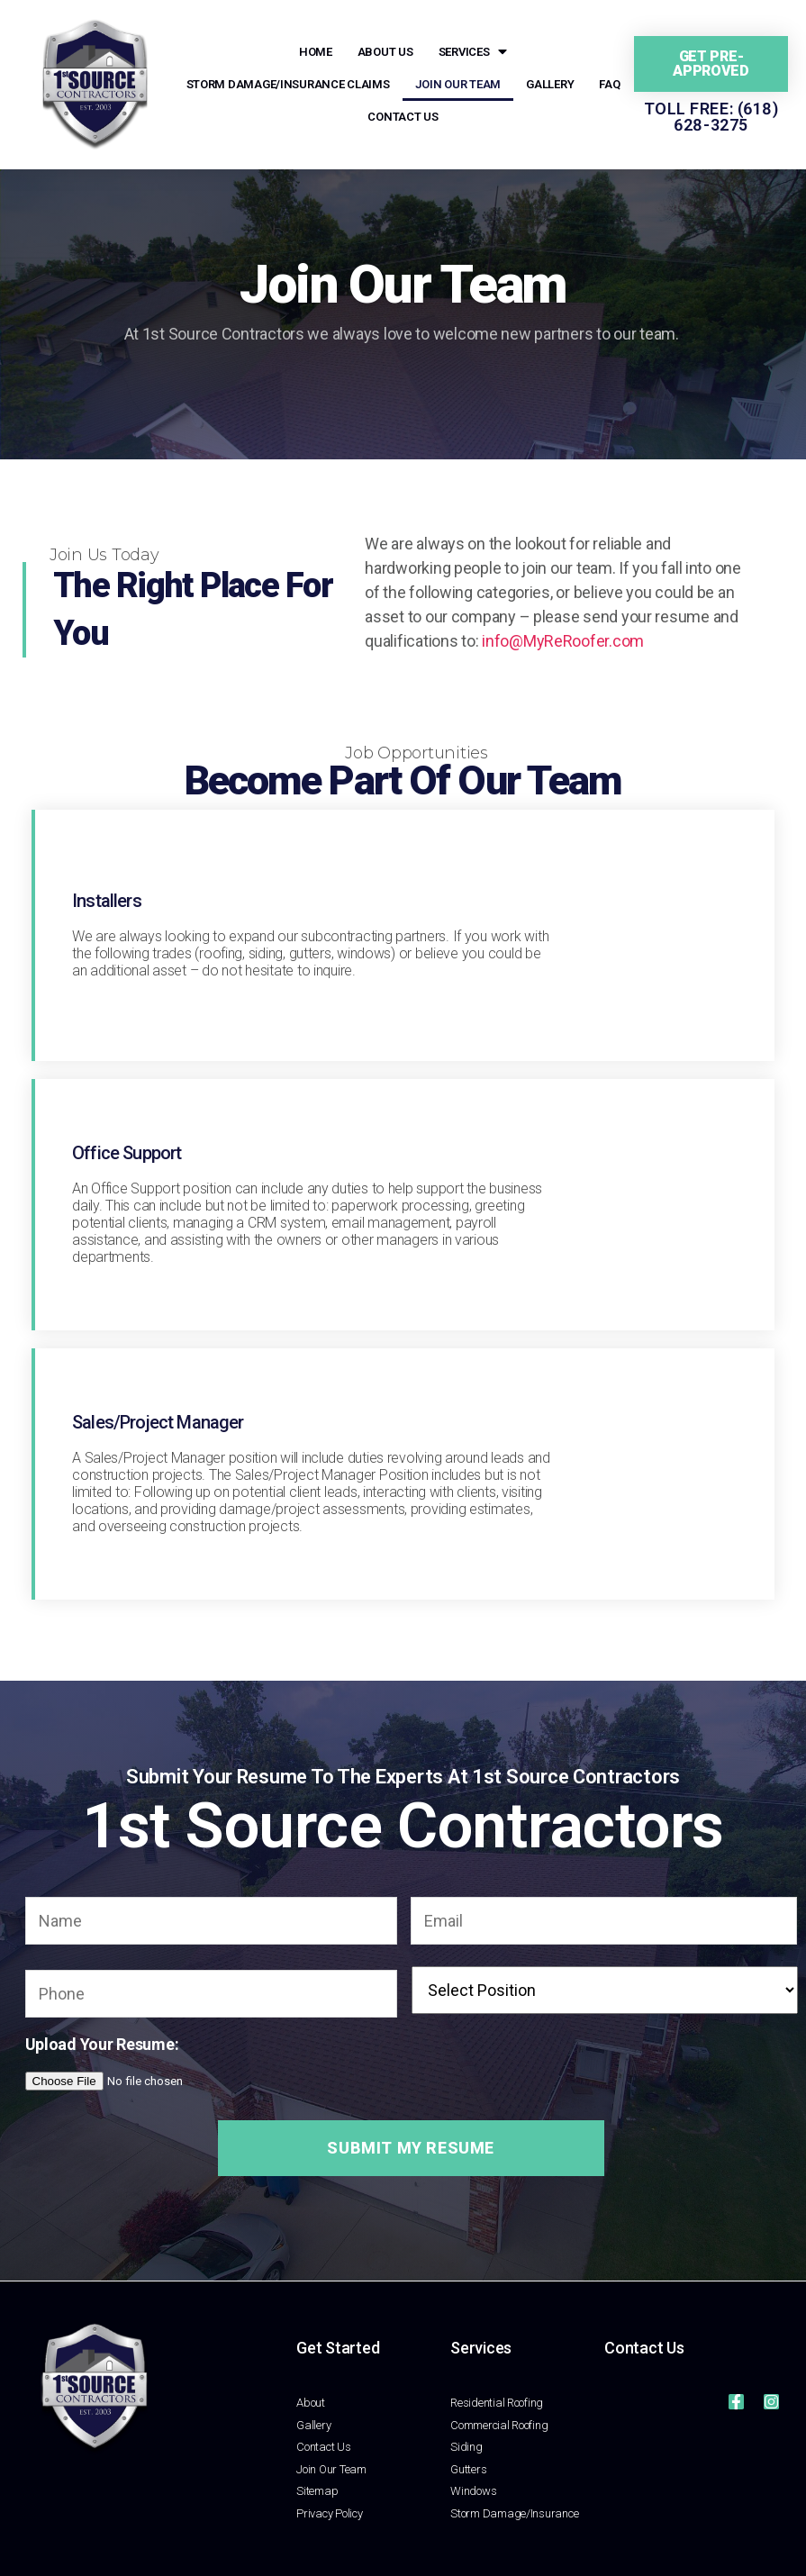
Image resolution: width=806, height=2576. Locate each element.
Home (315, 52)
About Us (385, 52)
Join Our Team (458, 84)
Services (473, 52)
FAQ (609, 84)
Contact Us (402, 116)
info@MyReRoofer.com (563, 640)
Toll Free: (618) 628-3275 (711, 116)
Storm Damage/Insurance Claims (288, 84)
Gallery (550, 84)
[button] (711, 64)
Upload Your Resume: (102, 2044)
